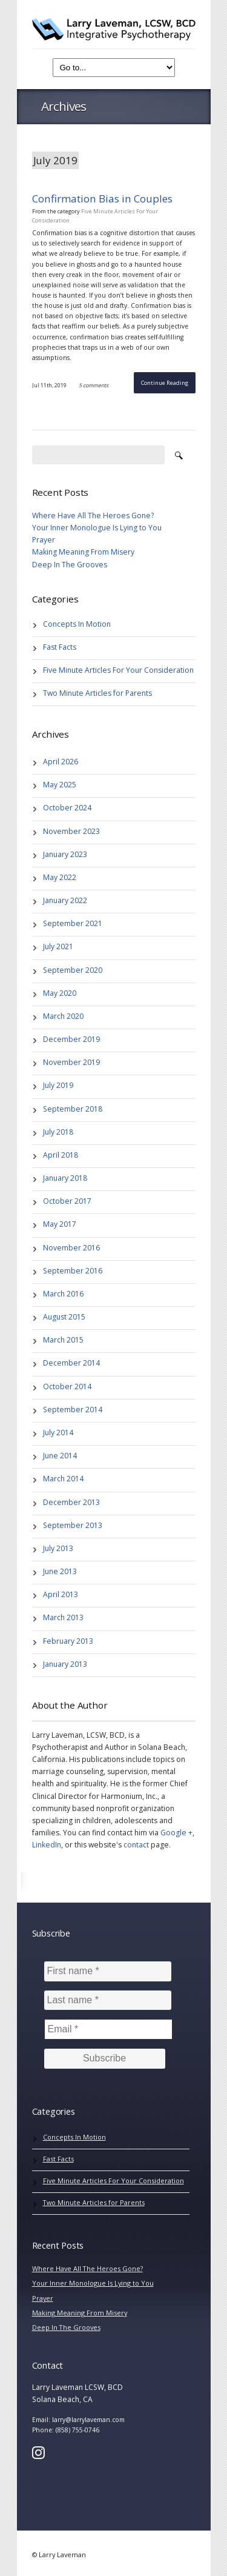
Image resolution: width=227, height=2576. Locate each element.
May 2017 (59, 1224)
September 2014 (72, 1409)
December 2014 (71, 1363)
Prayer (43, 540)
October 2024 (67, 807)
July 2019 (58, 1085)
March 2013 (63, 1617)
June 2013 (60, 1571)
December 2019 (71, 1039)
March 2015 (63, 1340)
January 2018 (65, 1178)
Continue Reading (164, 383)
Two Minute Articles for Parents (97, 693)
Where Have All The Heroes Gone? (93, 515)
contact (136, 1845)
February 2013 (68, 1641)
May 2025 (59, 784)
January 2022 (65, 900)
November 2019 (71, 1062)
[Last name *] (107, 2000)
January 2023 (65, 854)
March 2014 (63, 1478)
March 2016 (63, 1294)
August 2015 (64, 1317)
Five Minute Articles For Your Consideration (118, 670)
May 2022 (59, 877)
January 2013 (65, 1664)
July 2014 (58, 1432)
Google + (176, 1832)
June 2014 (60, 1455)
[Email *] (108, 2029)
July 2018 (58, 1132)
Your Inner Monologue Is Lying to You (97, 527)
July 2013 (58, 1548)
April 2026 (60, 761)
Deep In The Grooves (69, 564)
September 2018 (72, 1109)
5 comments (93, 385)
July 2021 (58, 946)
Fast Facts (59, 647)
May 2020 (59, 993)
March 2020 (63, 1016)
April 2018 (60, 1155)
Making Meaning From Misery (83, 552)
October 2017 (67, 1201)
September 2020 (72, 970)
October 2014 (67, 1386)
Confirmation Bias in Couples (102, 198)
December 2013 (71, 1502)
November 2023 (71, 831)
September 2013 (72, 1525)
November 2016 (71, 1248)
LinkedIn (46, 1845)
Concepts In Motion (77, 624)
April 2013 (60, 1594)
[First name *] (107, 1971)
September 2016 (72, 1271)
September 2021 (72, 923)
